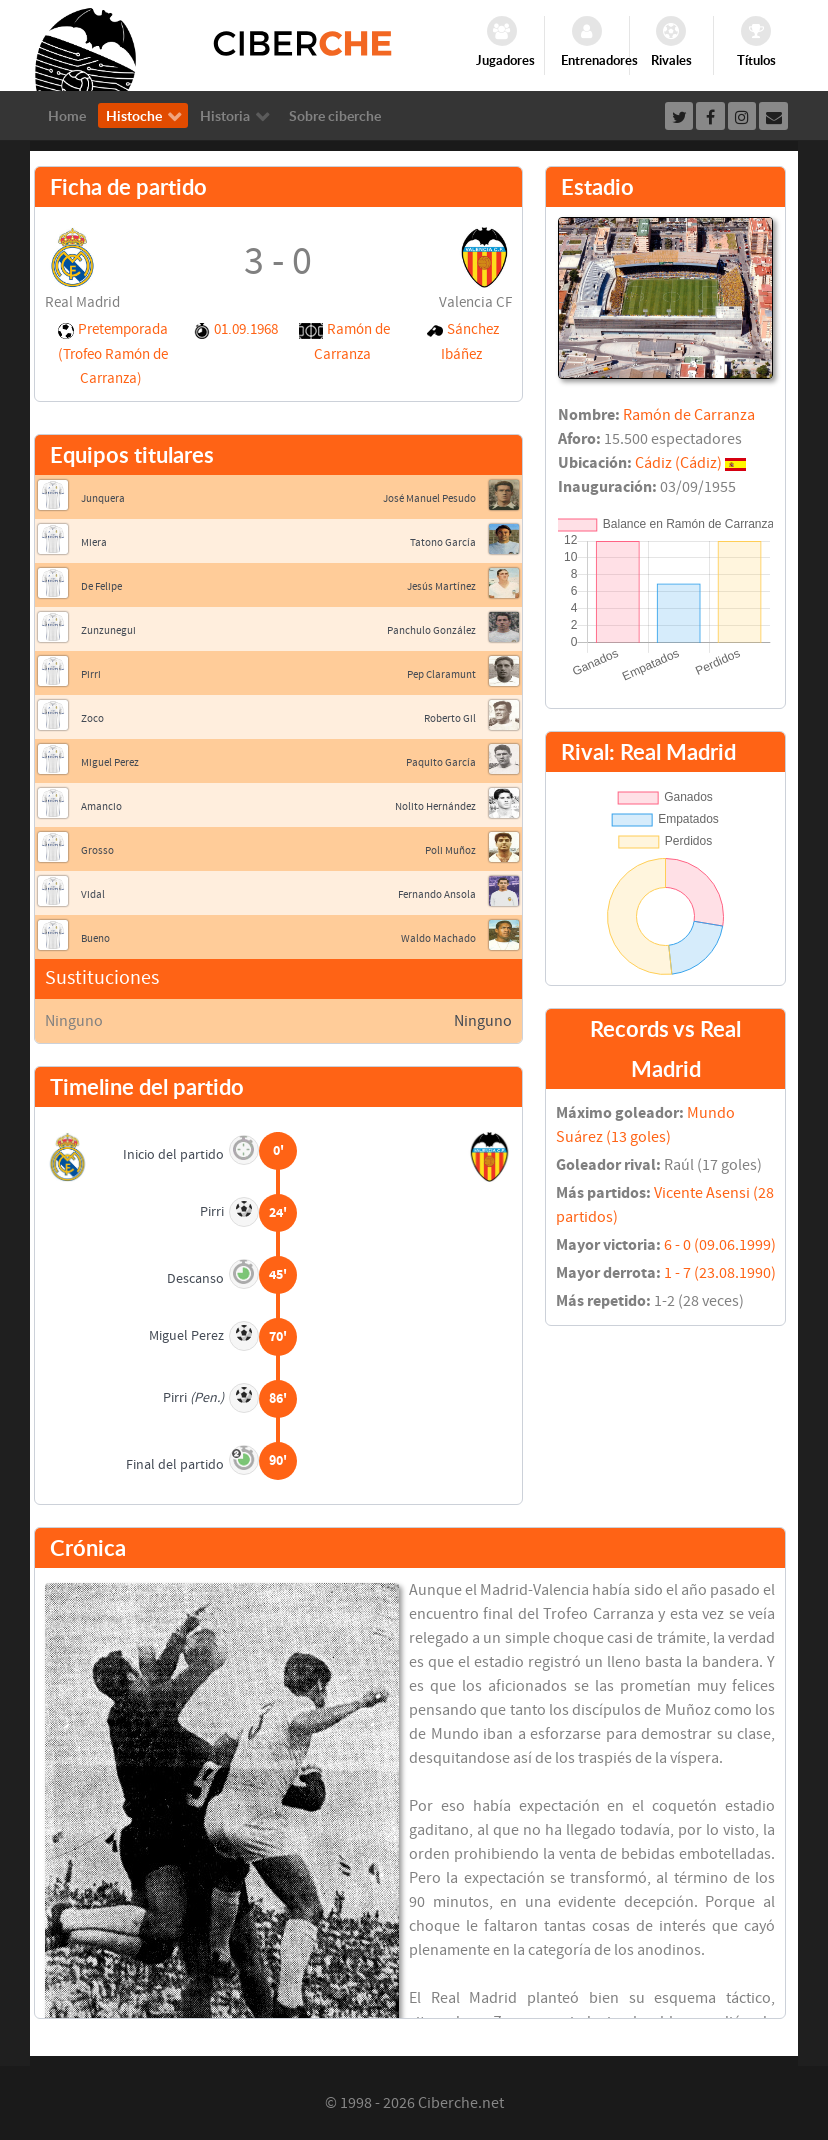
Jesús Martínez (441, 586)
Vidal (93, 894)
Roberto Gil (450, 718)
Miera (94, 542)
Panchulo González (431, 630)
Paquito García (441, 762)
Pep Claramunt (441, 674)
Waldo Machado (438, 938)
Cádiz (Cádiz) (678, 463)
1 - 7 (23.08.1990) (720, 1273)
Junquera (103, 498)
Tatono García (443, 542)
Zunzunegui (108, 630)
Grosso (97, 850)
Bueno (95, 938)
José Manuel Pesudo (429, 498)
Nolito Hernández (435, 806)
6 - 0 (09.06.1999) (720, 1245)
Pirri (91, 674)
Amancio (101, 806)
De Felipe (101, 586)
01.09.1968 (246, 329)
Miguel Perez (110, 762)
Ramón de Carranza (689, 415)
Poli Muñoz (450, 850)
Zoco (92, 718)
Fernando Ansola (437, 894)
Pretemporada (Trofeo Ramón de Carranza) (113, 354)
